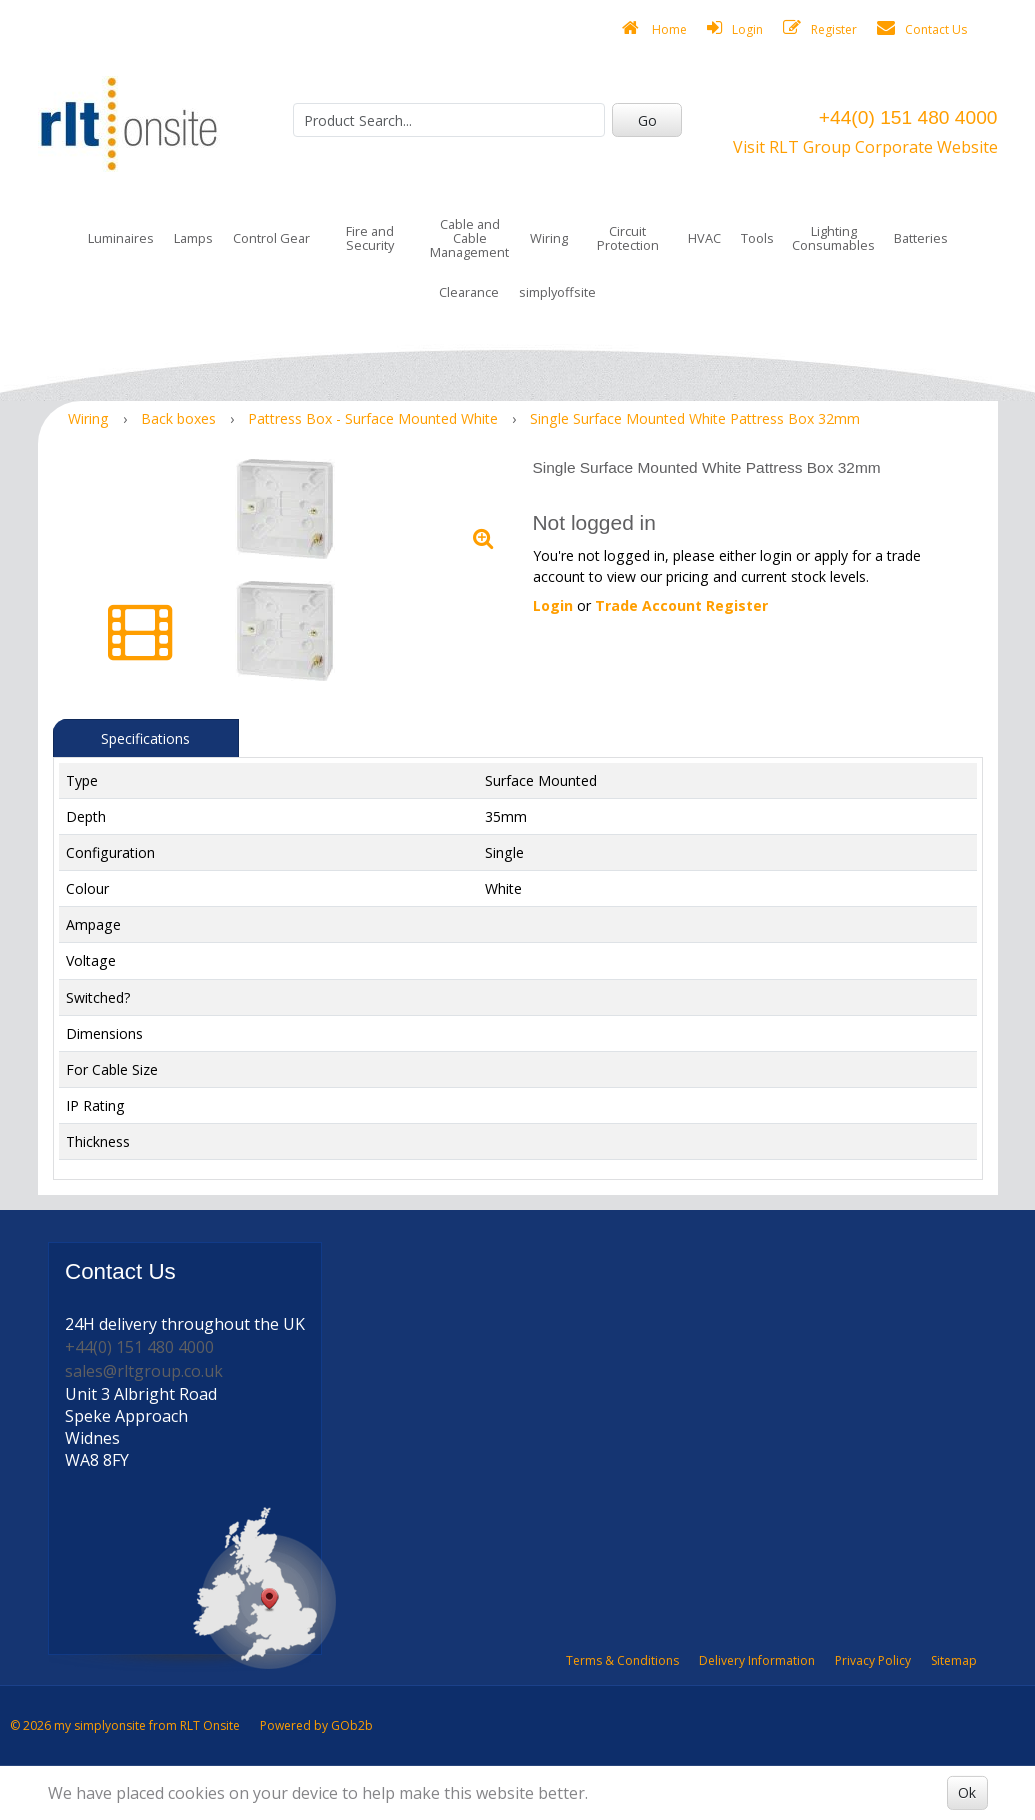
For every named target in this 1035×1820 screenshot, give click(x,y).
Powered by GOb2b (316, 1725)
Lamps (193, 238)
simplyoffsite (557, 292)
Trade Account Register (681, 605)
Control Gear (271, 238)
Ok (967, 1792)
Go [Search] (647, 120)
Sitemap (954, 1660)
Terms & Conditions (622, 1660)
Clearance (469, 292)
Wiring (549, 238)
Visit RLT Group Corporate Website (865, 147)
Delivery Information (757, 1660)
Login (735, 28)
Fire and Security (370, 238)
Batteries (921, 238)
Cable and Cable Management (469, 238)
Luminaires (121, 238)
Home (654, 28)
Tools (757, 238)
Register (820, 28)
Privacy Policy (873, 1660)
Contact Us (922, 28)
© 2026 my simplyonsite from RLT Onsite (125, 1725)
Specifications (145, 738)
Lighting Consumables (833, 238)
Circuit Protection (628, 238)
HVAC (704, 238)
